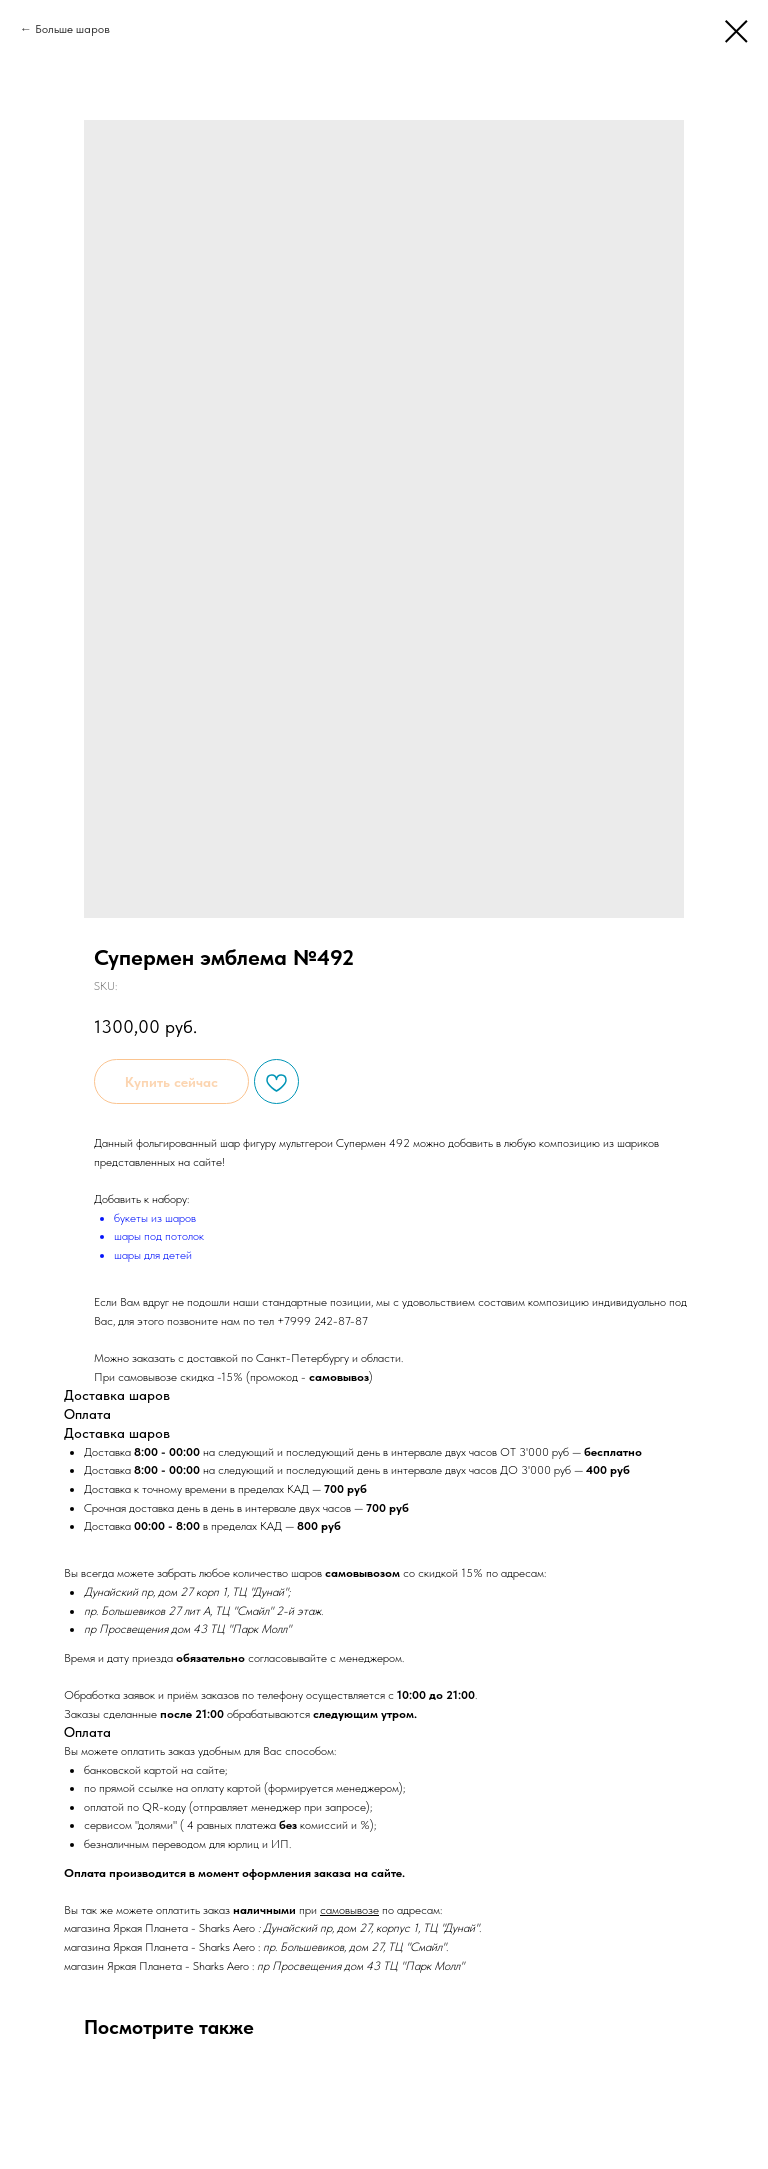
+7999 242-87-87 (322, 1321)
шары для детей (153, 1255)
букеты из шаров (155, 1218)
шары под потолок (159, 1236)
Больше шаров (72, 29)
